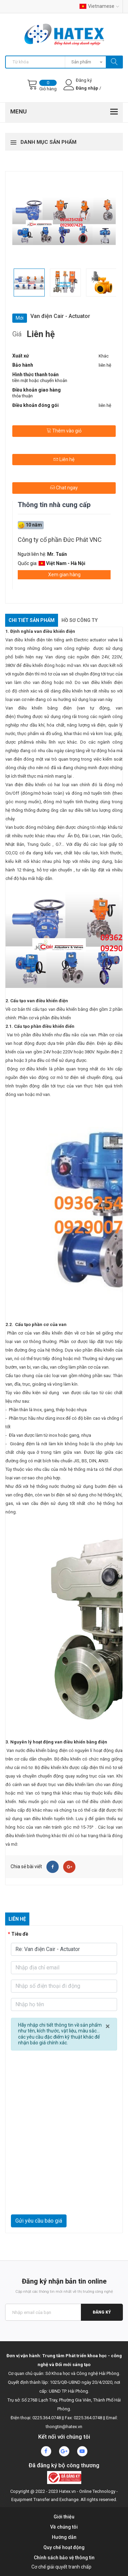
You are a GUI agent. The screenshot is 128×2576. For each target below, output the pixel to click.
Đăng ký (102, 2312)
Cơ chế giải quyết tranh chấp (61, 2567)
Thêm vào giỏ (64, 430)
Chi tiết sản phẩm (32, 620)
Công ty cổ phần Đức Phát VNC (60, 539)
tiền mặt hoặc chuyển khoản (39, 380)
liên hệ (105, 365)
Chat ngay (64, 487)
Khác (104, 356)
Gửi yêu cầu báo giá (38, 2220)
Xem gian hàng (64, 574)
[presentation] (64, 2197)
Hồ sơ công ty (79, 620)
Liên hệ (64, 459)
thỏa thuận (22, 395)
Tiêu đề (19, 1934)
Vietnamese (99, 6)
